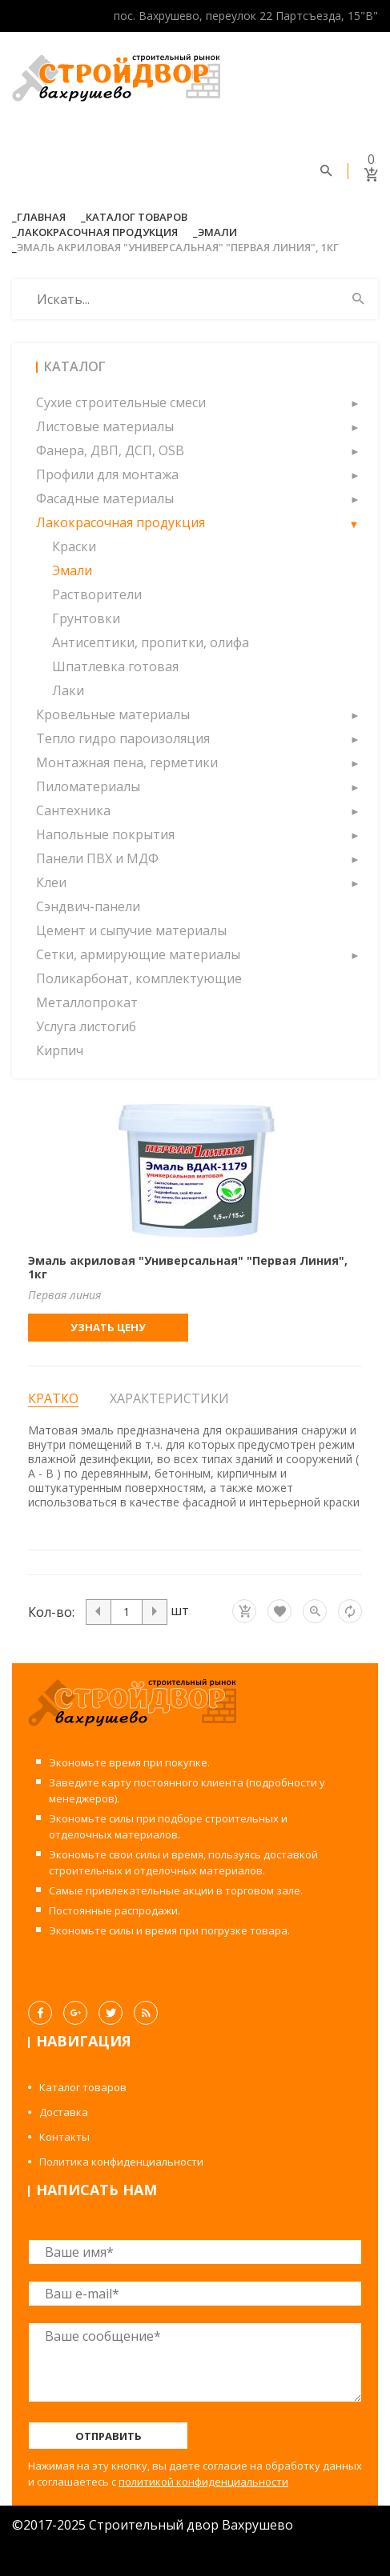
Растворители (97, 594)
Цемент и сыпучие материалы (131, 930)
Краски (74, 546)
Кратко (53, 1398)
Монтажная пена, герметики (127, 762)
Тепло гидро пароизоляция (123, 738)
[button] (354, 402)
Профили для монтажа (107, 474)
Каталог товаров (136, 217)
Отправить (108, 2436)
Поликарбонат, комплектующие (139, 978)
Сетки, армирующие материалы (138, 954)
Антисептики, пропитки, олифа (150, 642)
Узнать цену (108, 1327)
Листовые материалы (105, 426)
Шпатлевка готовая (115, 666)
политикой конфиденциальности (203, 2481)
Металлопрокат (87, 1002)
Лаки (68, 690)
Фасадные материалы (105, 498)
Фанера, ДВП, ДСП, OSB (110, 450)
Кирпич (59, 1050)
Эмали (217, 232)
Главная (41, 217)
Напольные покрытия (105, 834)
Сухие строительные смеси (121, 402)
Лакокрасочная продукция (97, 232)
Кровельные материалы (113, 714)
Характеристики (169, 1398)
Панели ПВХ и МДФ (97, 858)
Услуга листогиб (86, 1026)
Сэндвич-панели (88, 906)
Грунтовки (86, 618)
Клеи (51, 882)
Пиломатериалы (88, 786)
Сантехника (73, 810)
